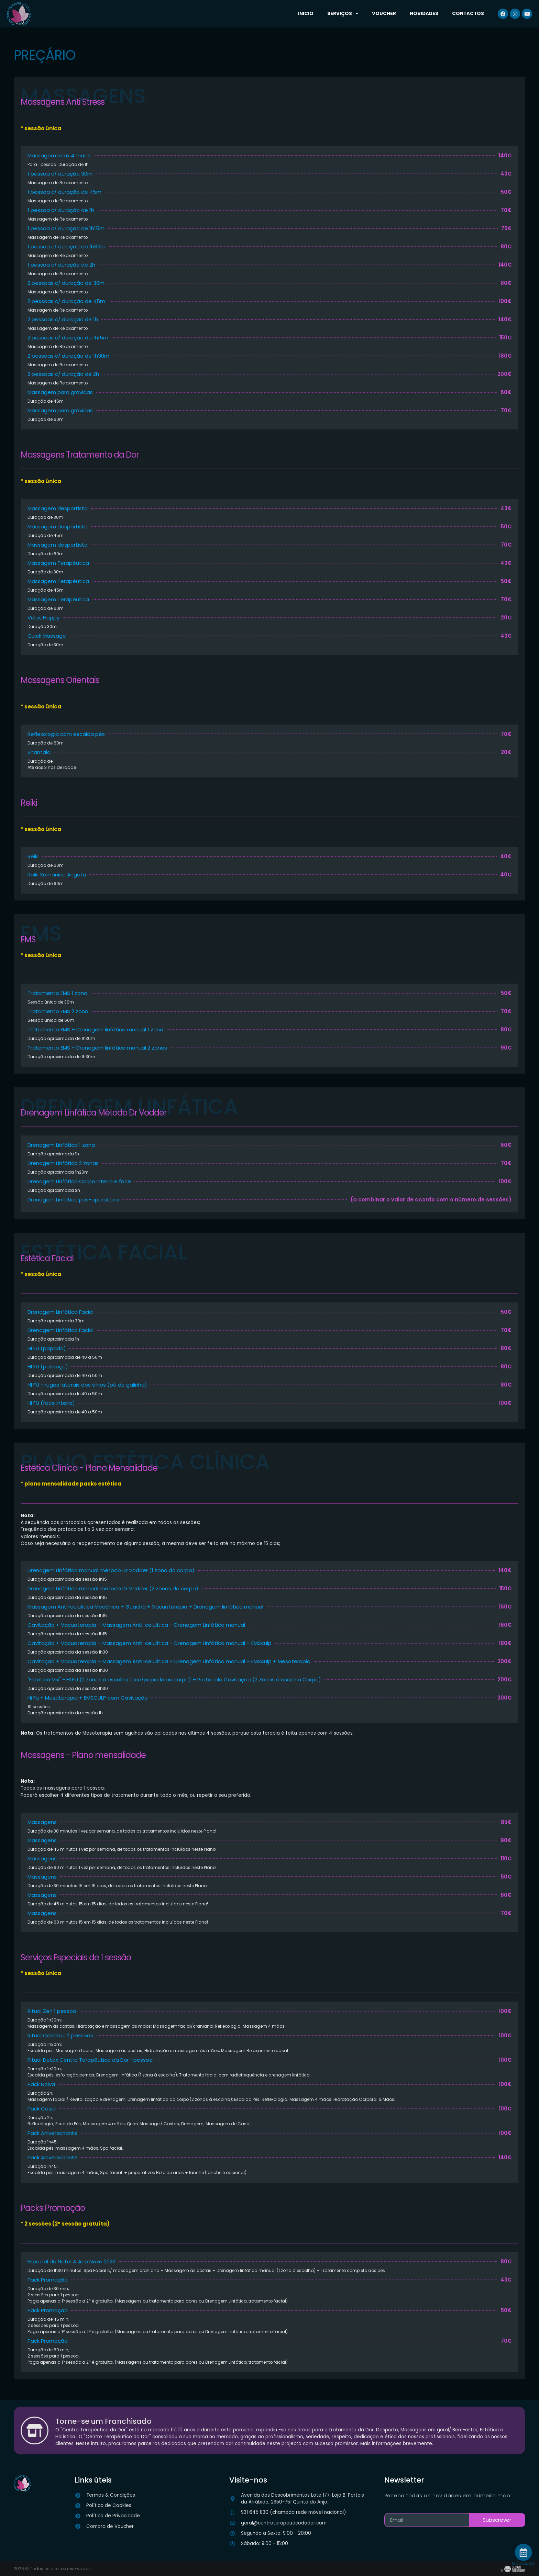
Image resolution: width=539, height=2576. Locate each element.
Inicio (306, 13)
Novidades (424, 13)
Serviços (342, 14)
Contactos (468, 13)
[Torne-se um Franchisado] (35, 2430)
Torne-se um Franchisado (105, 2421)
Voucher (384, 13)
